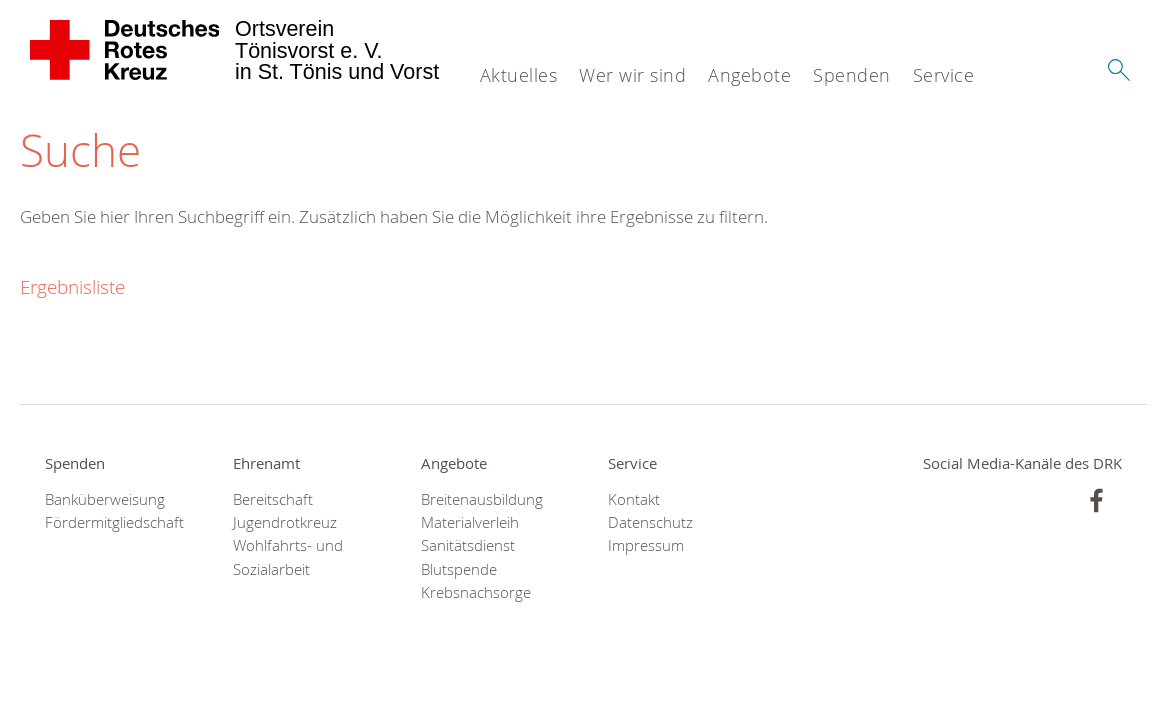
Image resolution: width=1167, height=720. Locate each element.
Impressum (646, 545)
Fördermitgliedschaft (114, 522)
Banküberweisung (105, 499)
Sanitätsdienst (468, 545)
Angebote (749, 75)
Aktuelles (519, 75)
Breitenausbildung (482, 499)
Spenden (852, 75)
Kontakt (634, 499)
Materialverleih (470, 522)
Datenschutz (650, 522)
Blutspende (459, 569)
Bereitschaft (273, 499)
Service (944, 75)
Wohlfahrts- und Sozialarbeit (288, 557)
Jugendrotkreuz (285, 522)
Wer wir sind (632, 75)
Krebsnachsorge (476, 592)
